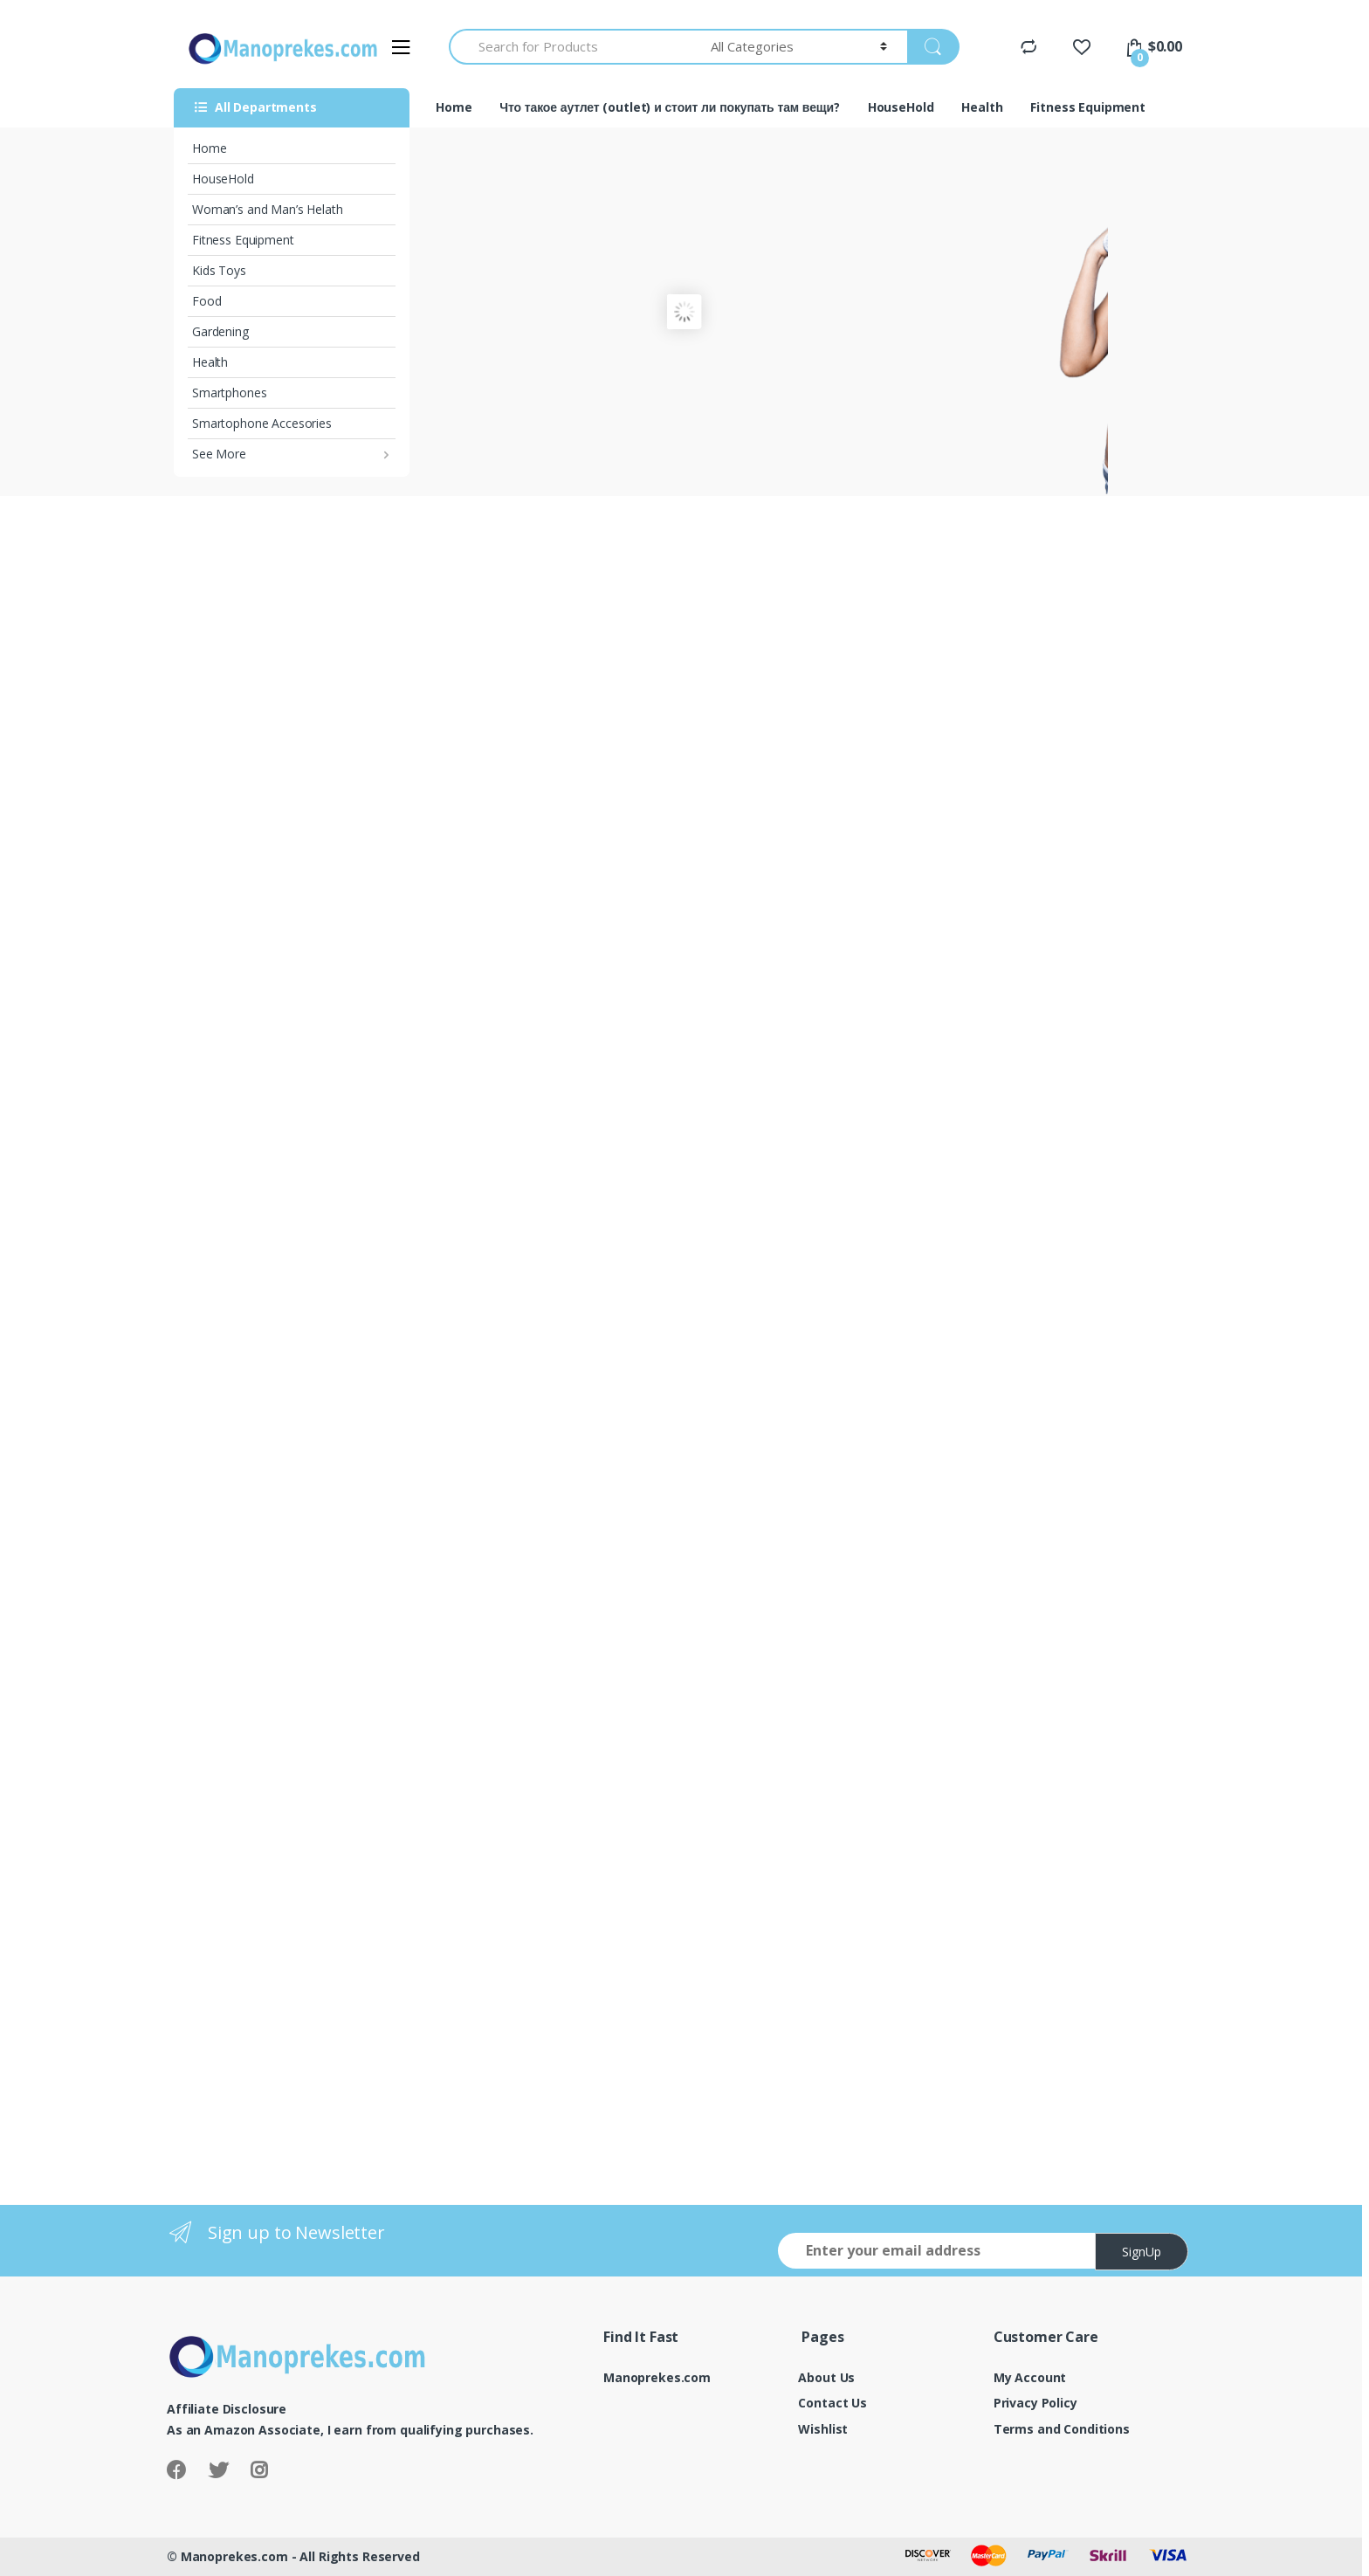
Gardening (220, 331)
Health (210, 362)
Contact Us (832, 2402)
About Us (826, 2377)
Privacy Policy (1035, 2402)
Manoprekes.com (657, 2377)
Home (209, 148)
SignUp (1141, 2251)
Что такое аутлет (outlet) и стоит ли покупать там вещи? (669, 107)
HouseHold (223, 178)
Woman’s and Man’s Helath (267, 209)
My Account (1030, 2377)
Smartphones (229, 392)
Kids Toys (219, 270)
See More (219, 453)
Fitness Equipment (243, 239)
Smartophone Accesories (262, 423)
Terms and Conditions (1062, 2429)
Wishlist (823, 2429)
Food (206, 301)
